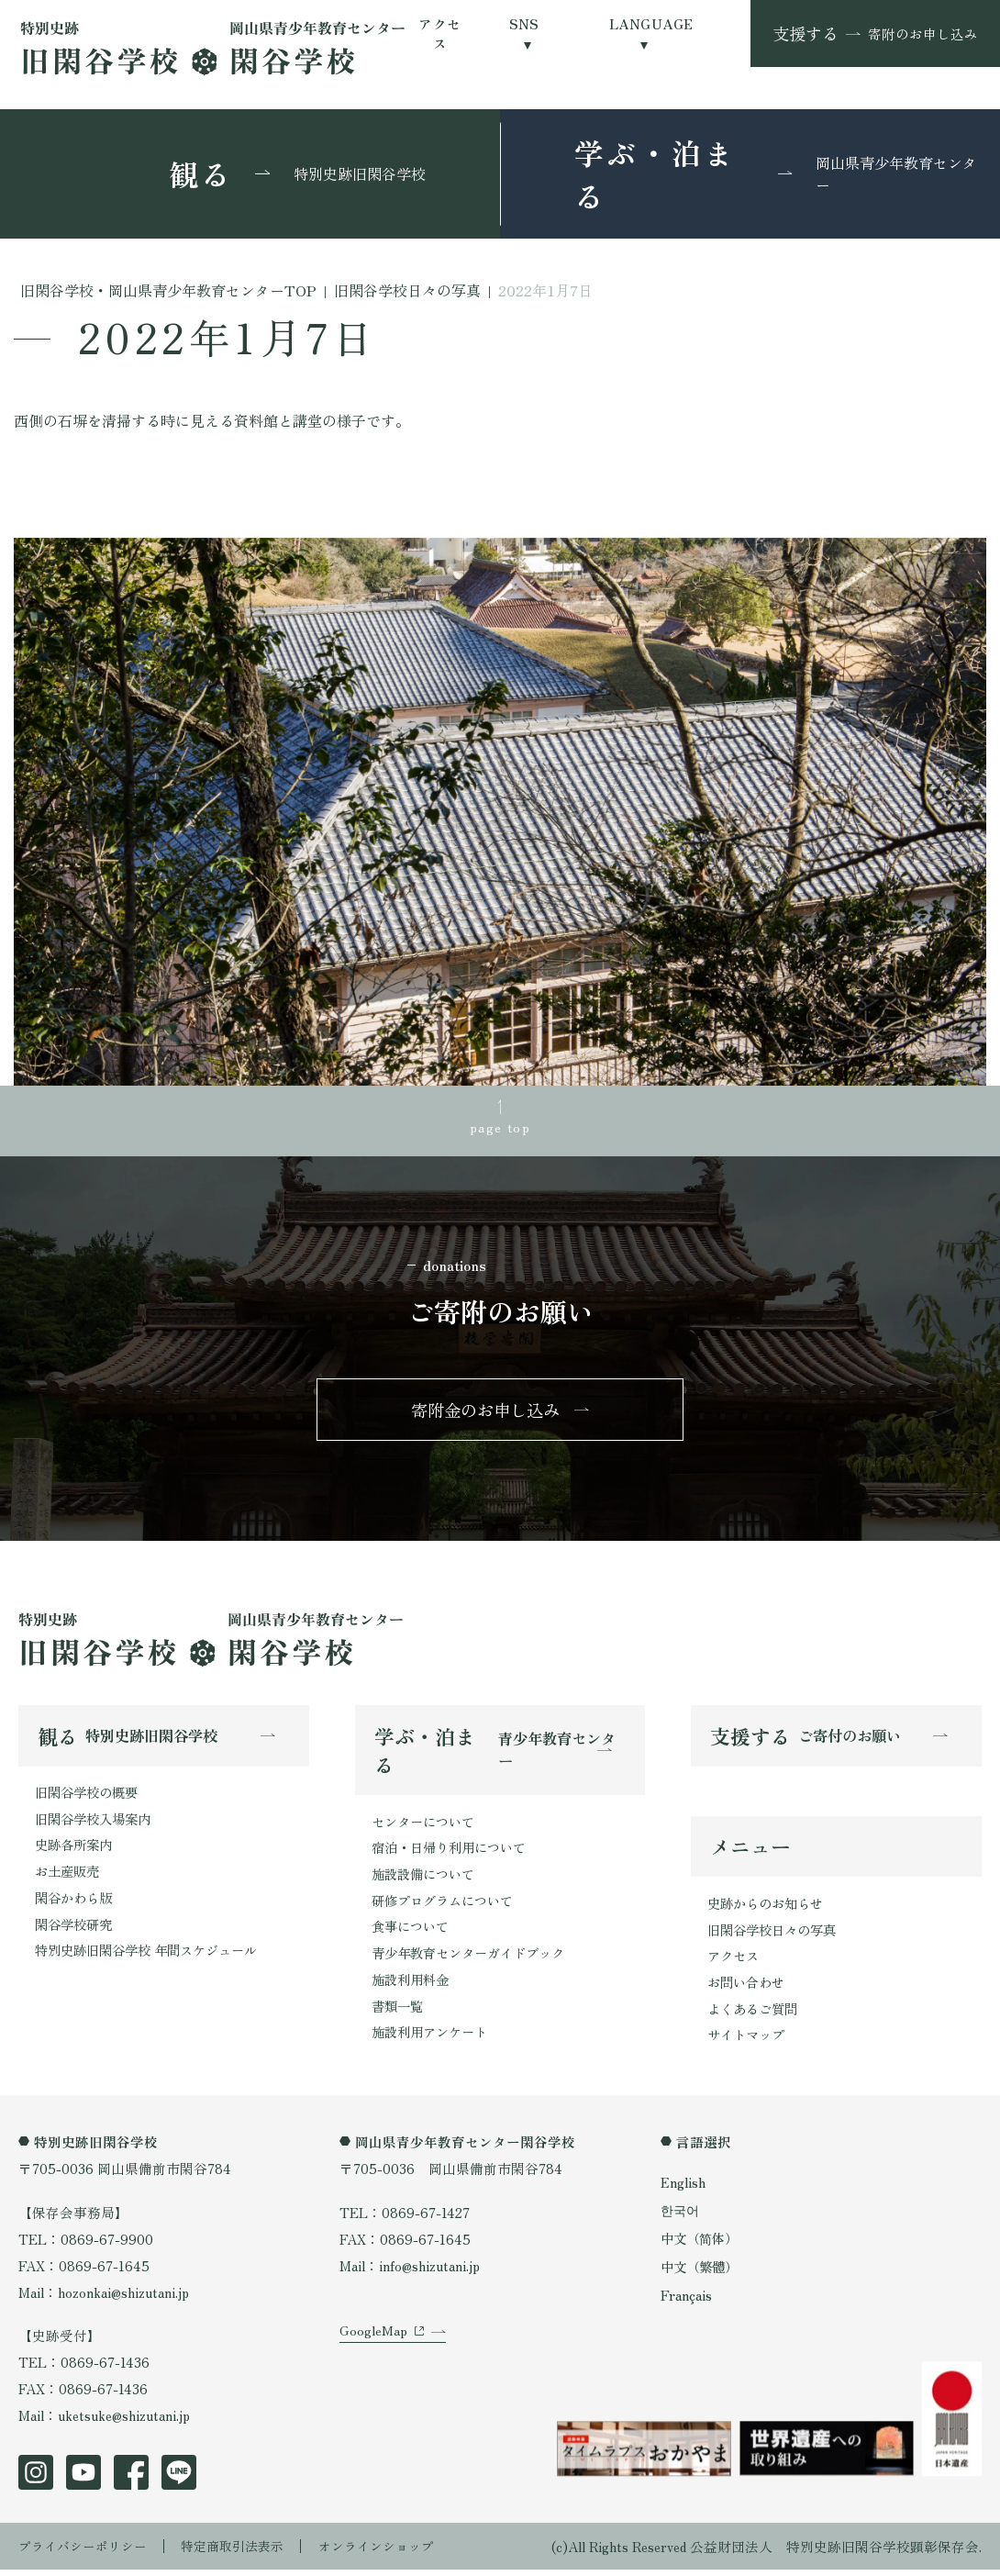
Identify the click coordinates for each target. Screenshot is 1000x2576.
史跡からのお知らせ (769, 1909)
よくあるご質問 (755, 2015)
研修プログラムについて (447, 1906)
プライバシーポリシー (87, 2552)
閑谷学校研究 (76, 1930)
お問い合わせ (748, 1989)
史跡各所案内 (76, 1850)
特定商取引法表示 (245, 2552)
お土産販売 (69, 1877)
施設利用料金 (413, 1986)
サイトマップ (748, 2042)
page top (500, 1127)
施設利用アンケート (433, 2039)
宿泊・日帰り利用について (454, 1852)
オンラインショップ (397, 2552)
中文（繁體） (702, 2271)
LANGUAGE (651, 23)
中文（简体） (702, 2244)
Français (686, 2299)
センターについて (427, 1825)
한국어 (681, 2216)
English (683, 2189)
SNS (524, 23)
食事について (413, 1933)
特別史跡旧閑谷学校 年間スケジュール (153, 1957)
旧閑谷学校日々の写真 (776, 1936)
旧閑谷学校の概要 (90, 1797)
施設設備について (427, 1879)
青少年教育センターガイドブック (475, 1959)
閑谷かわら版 (76, 1903)
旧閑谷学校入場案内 (97, 1824)
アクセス (439, 33)
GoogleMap (373, 2349)
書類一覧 (399, 2013)
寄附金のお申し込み (486, 1412)
